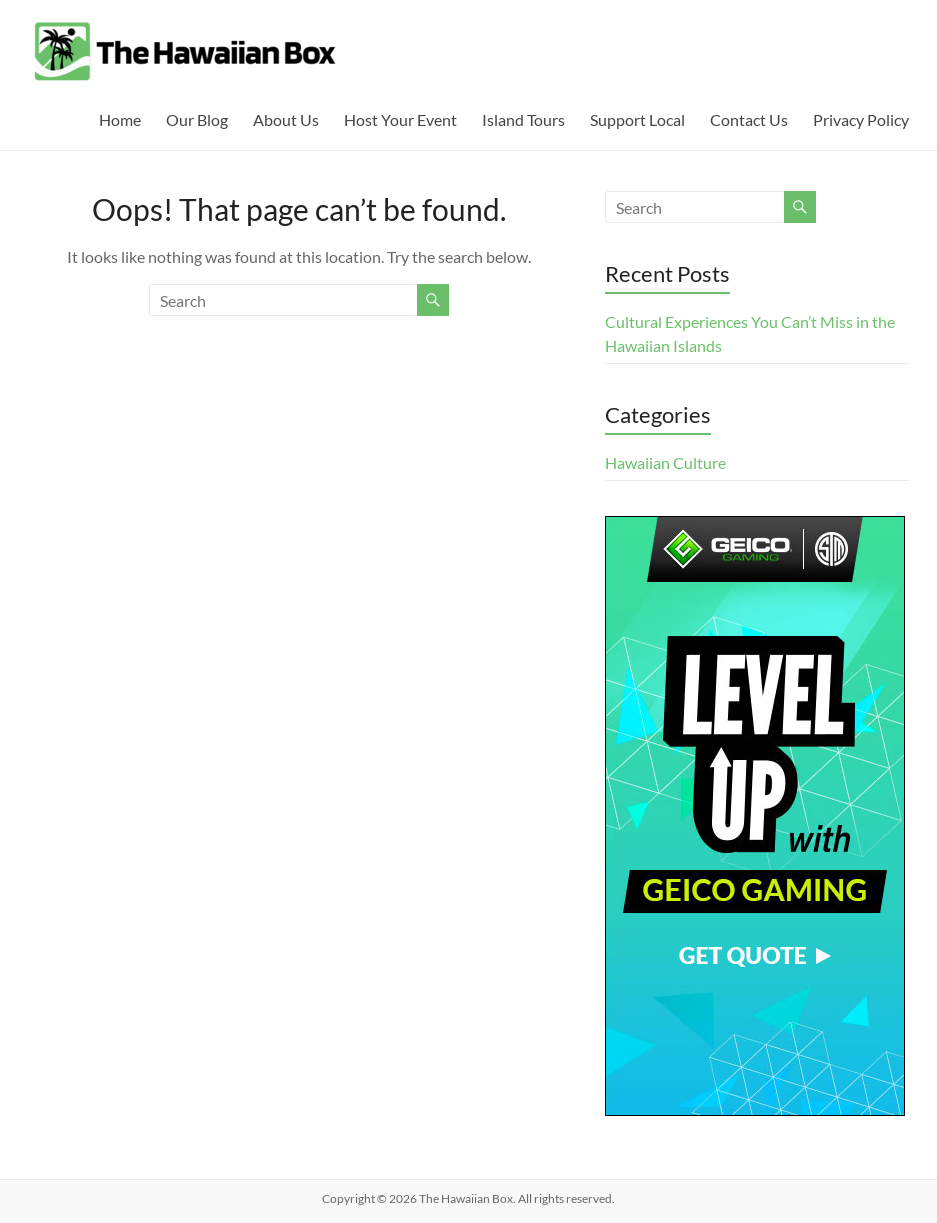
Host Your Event (400, 119)
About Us (286, 119)
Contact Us (749, 119)
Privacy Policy (861, 119)
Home (120, 119)
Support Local (637, 119)
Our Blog (197, 119)
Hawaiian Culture (665, 462)
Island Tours (523, 119)
